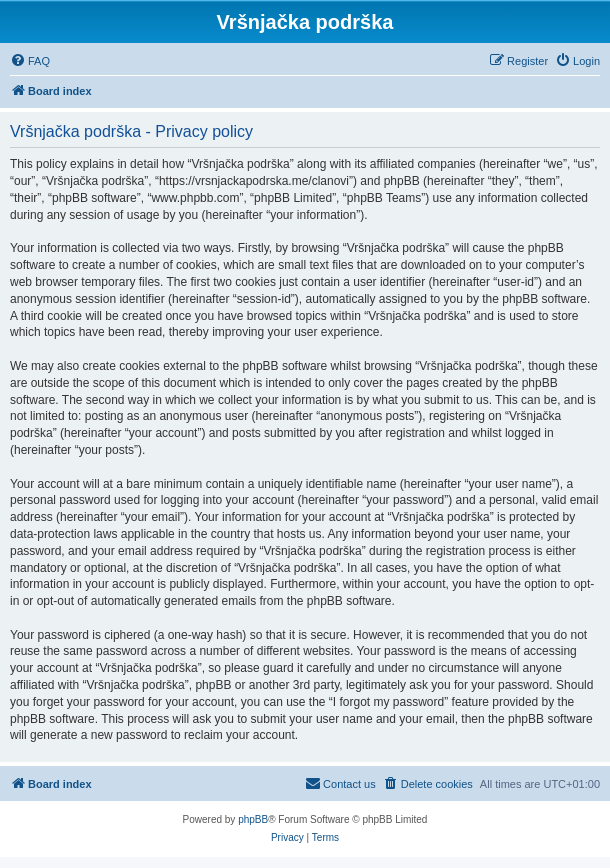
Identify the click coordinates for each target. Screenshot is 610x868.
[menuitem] (30, 61)
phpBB (253, 819)
